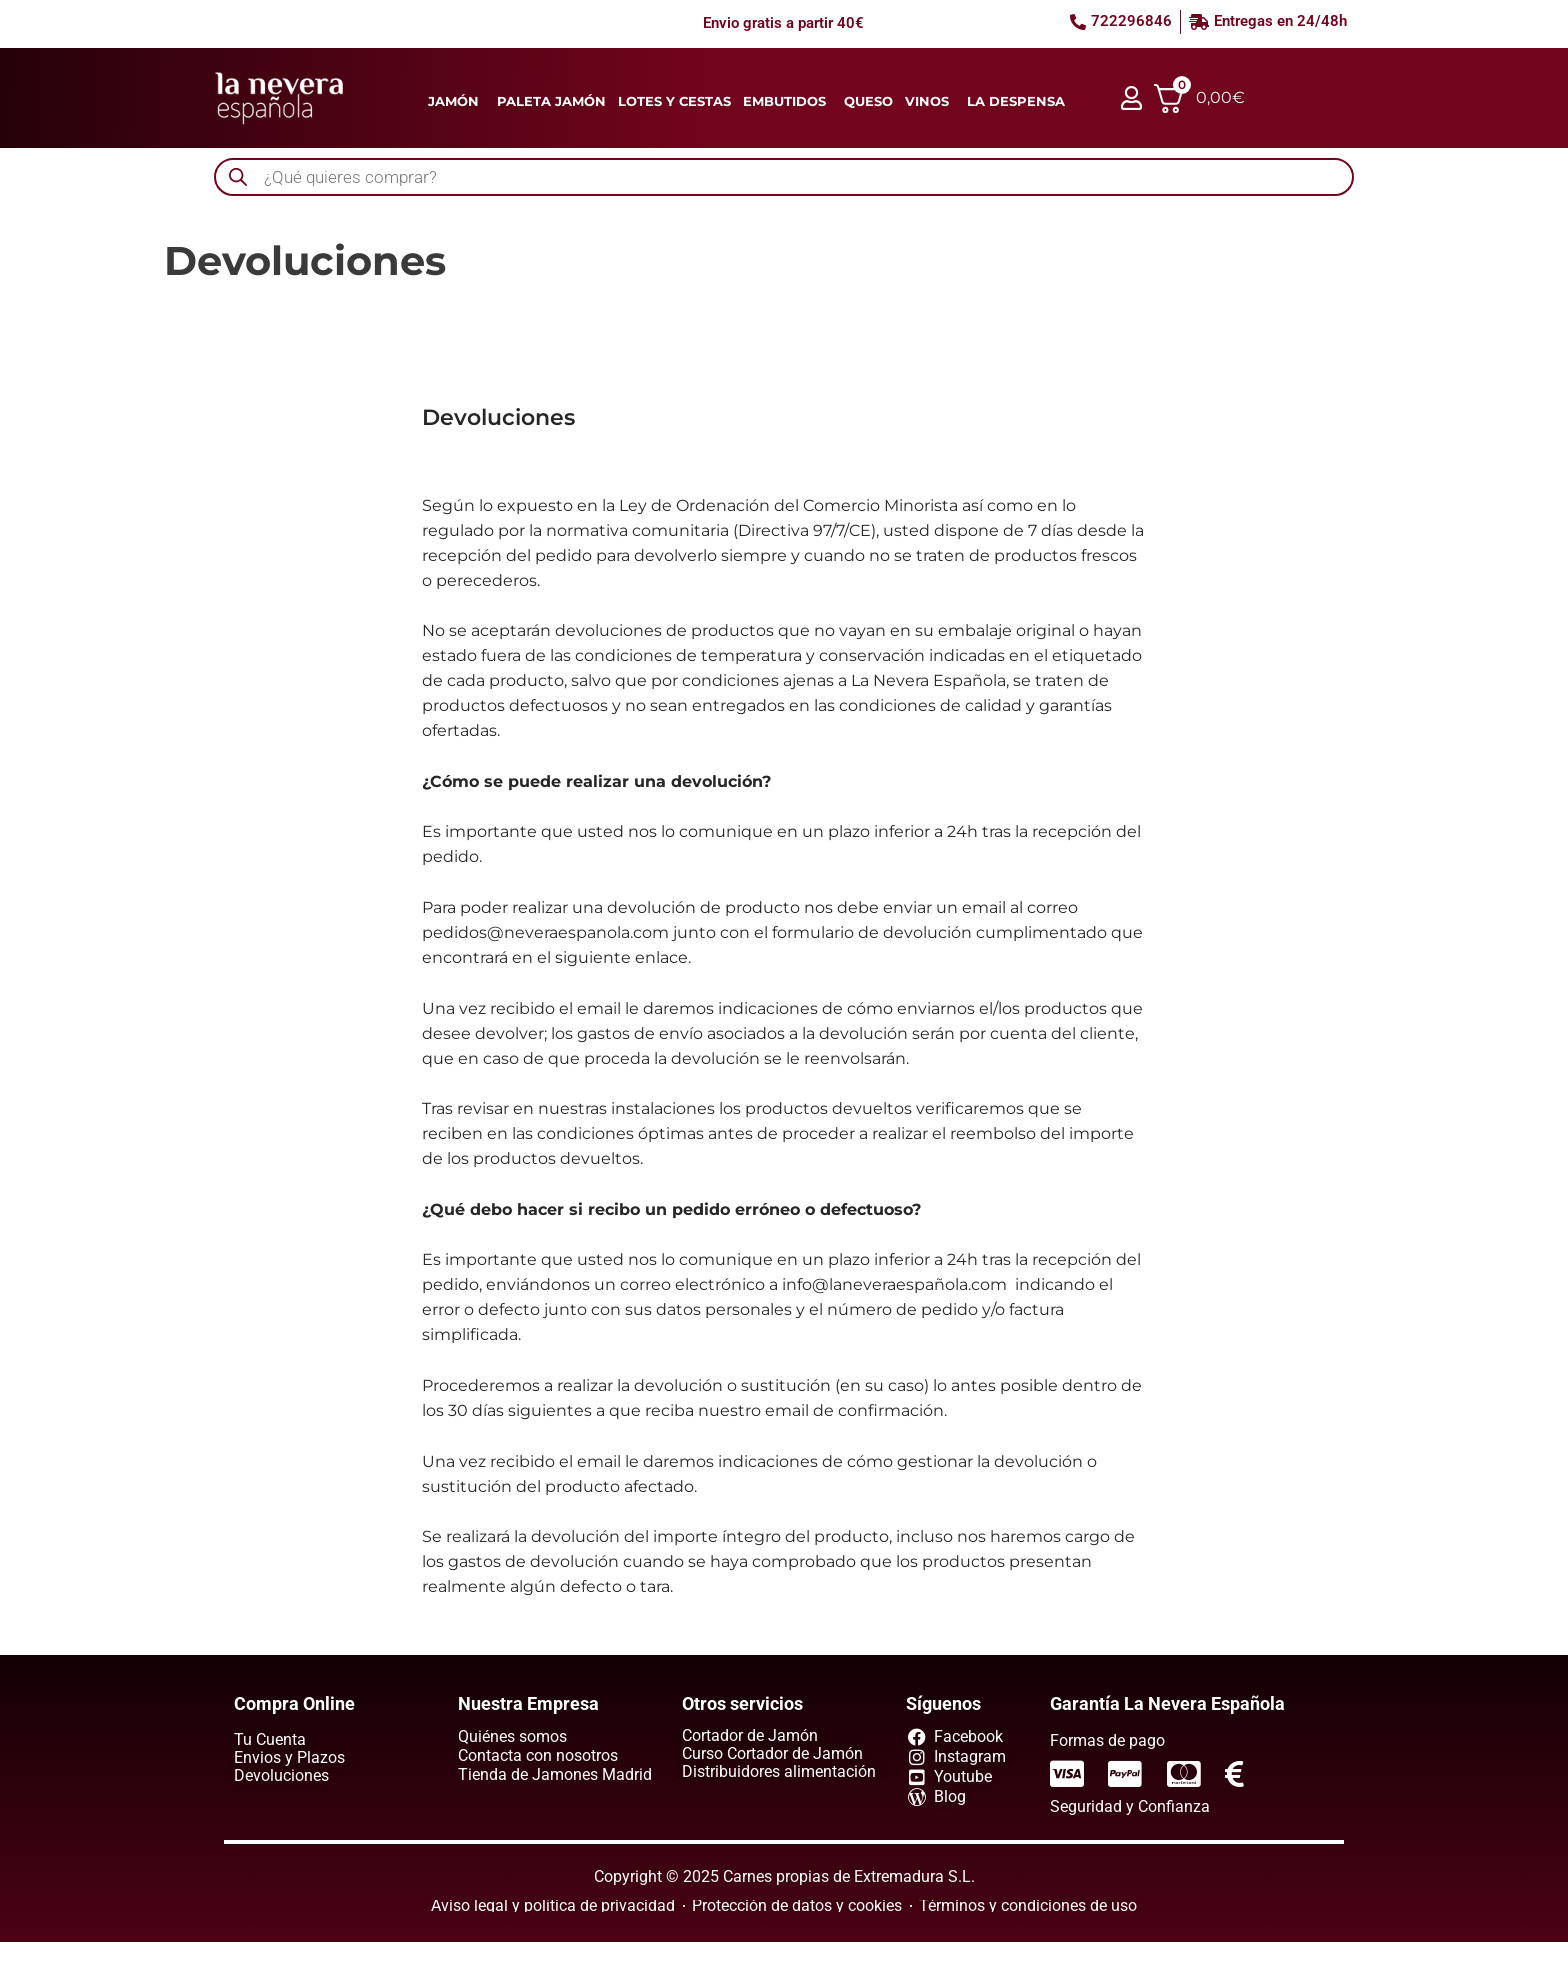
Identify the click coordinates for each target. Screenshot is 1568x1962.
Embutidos (784, 101)
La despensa (1016, 101)
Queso (868, 101)
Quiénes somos (512, 1736)
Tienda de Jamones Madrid (555, 1774)
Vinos (927, 101)
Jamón (453, 101)
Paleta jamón (551, 101)
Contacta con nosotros (538, 1755)
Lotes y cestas (674, 101)
